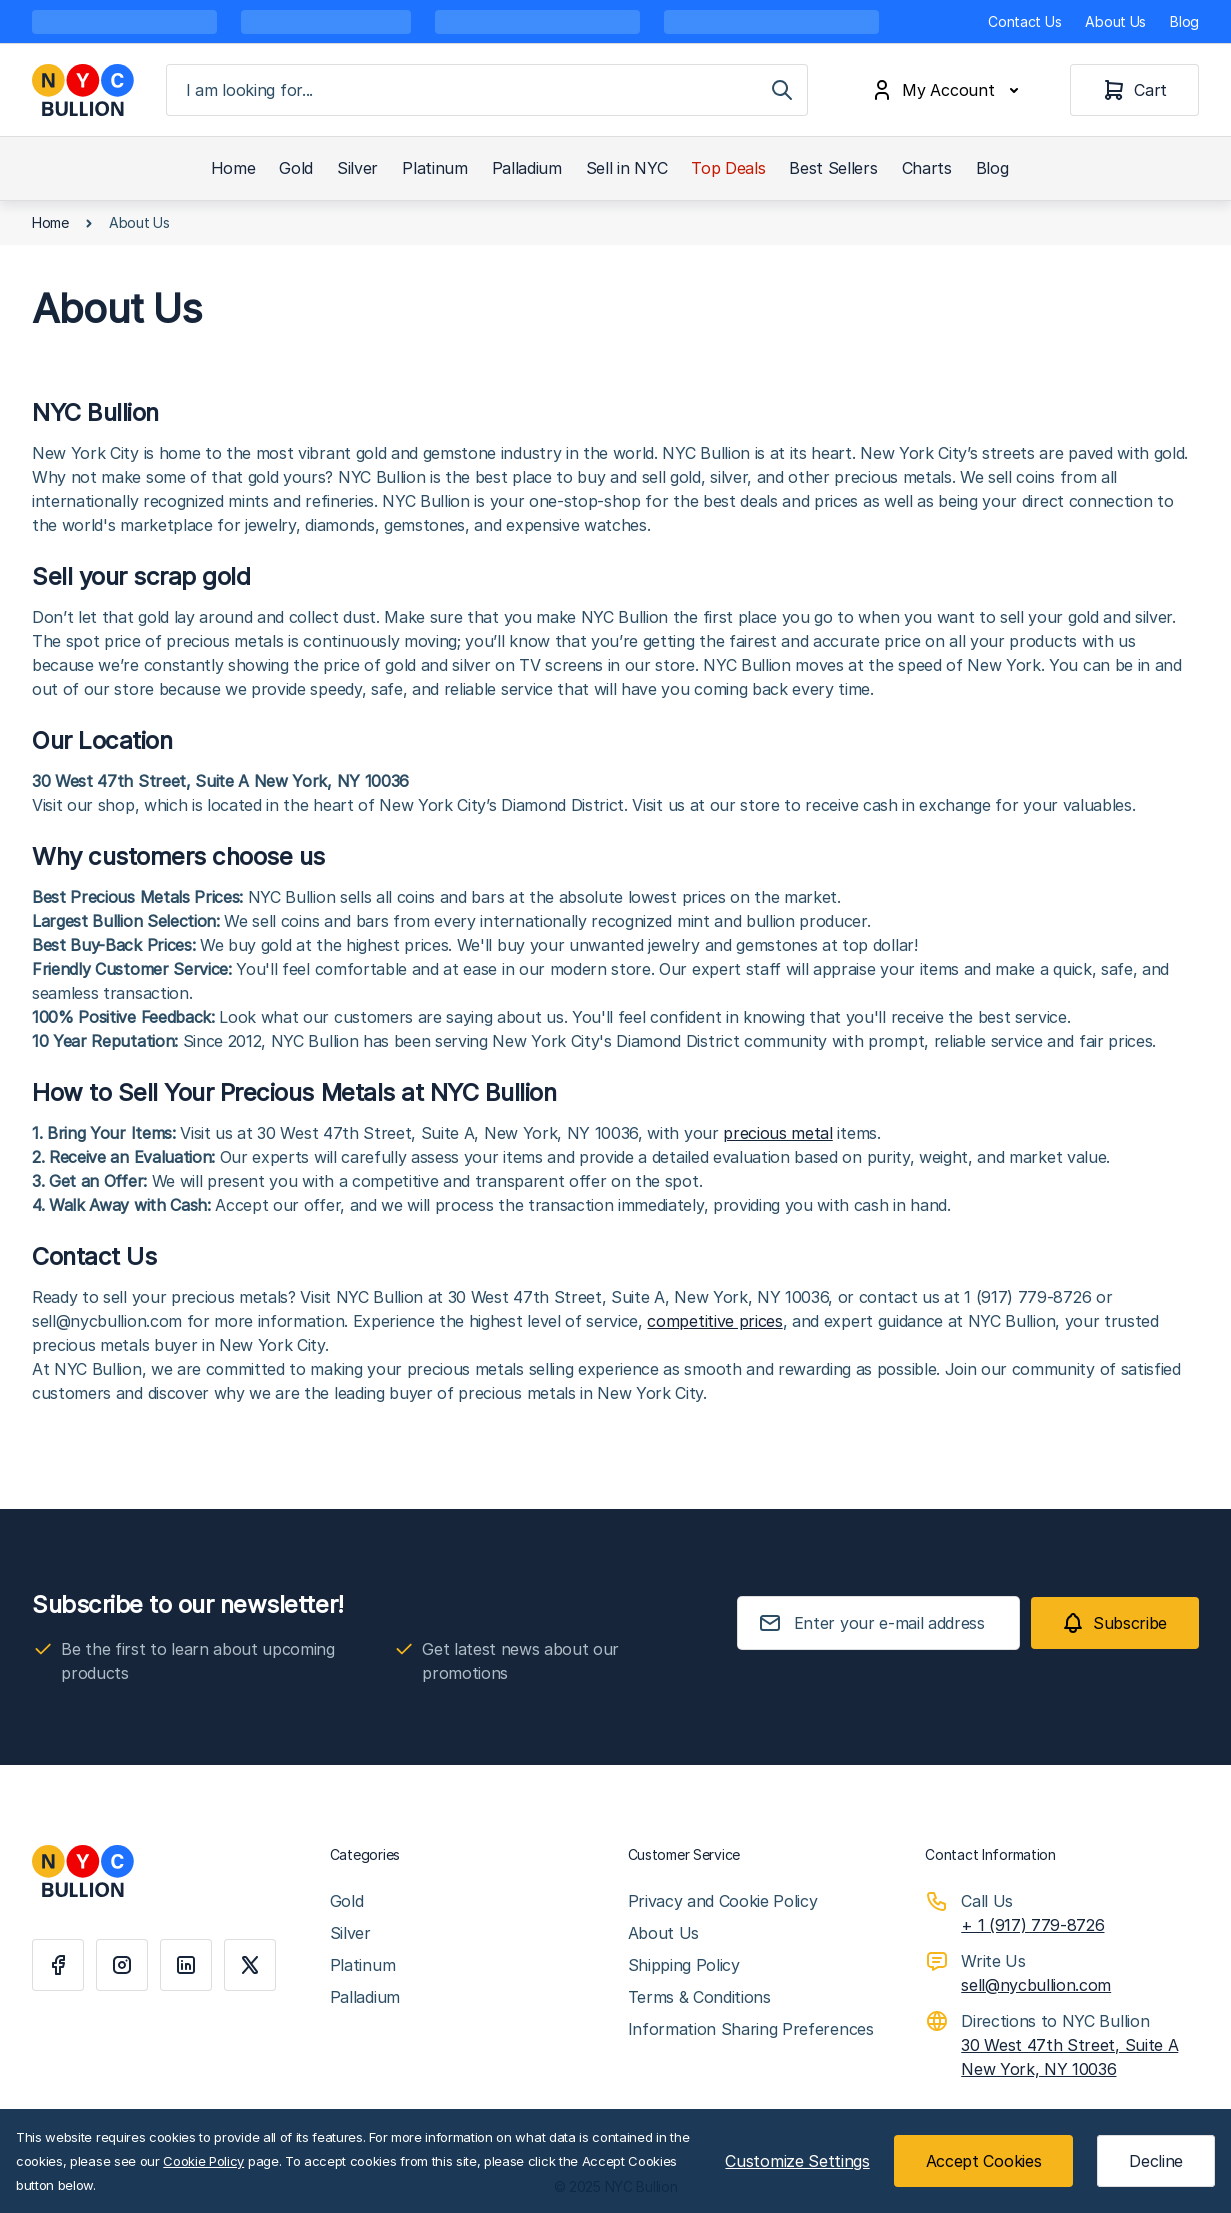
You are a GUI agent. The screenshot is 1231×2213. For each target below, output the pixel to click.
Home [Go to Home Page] (50, 222)
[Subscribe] (1115, 1623)
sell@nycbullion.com (1036, 1985)
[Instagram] (122, 1965)
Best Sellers (833, 168)
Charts (927, 168)
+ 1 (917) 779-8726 (1032, 1925)
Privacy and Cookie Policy (723, 1901)
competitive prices (714, 1321)
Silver (357, 168)
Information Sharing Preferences (751, 2029)
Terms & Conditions (699, 1997)
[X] (250, 1965)
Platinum (434, 168)
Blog (1184, 21)
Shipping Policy (684, 1965)
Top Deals (728, 168)
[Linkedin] (186, 1965)
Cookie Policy (203, 2161)
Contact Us (1024, 21)
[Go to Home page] (83, 90)
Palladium (527, 168)
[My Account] (949, 90)
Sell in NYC (626, 168)
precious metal (778, 1133)
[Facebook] (58, 1965)
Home (233, 168)
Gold (296, 168)
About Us (1115, 21)
